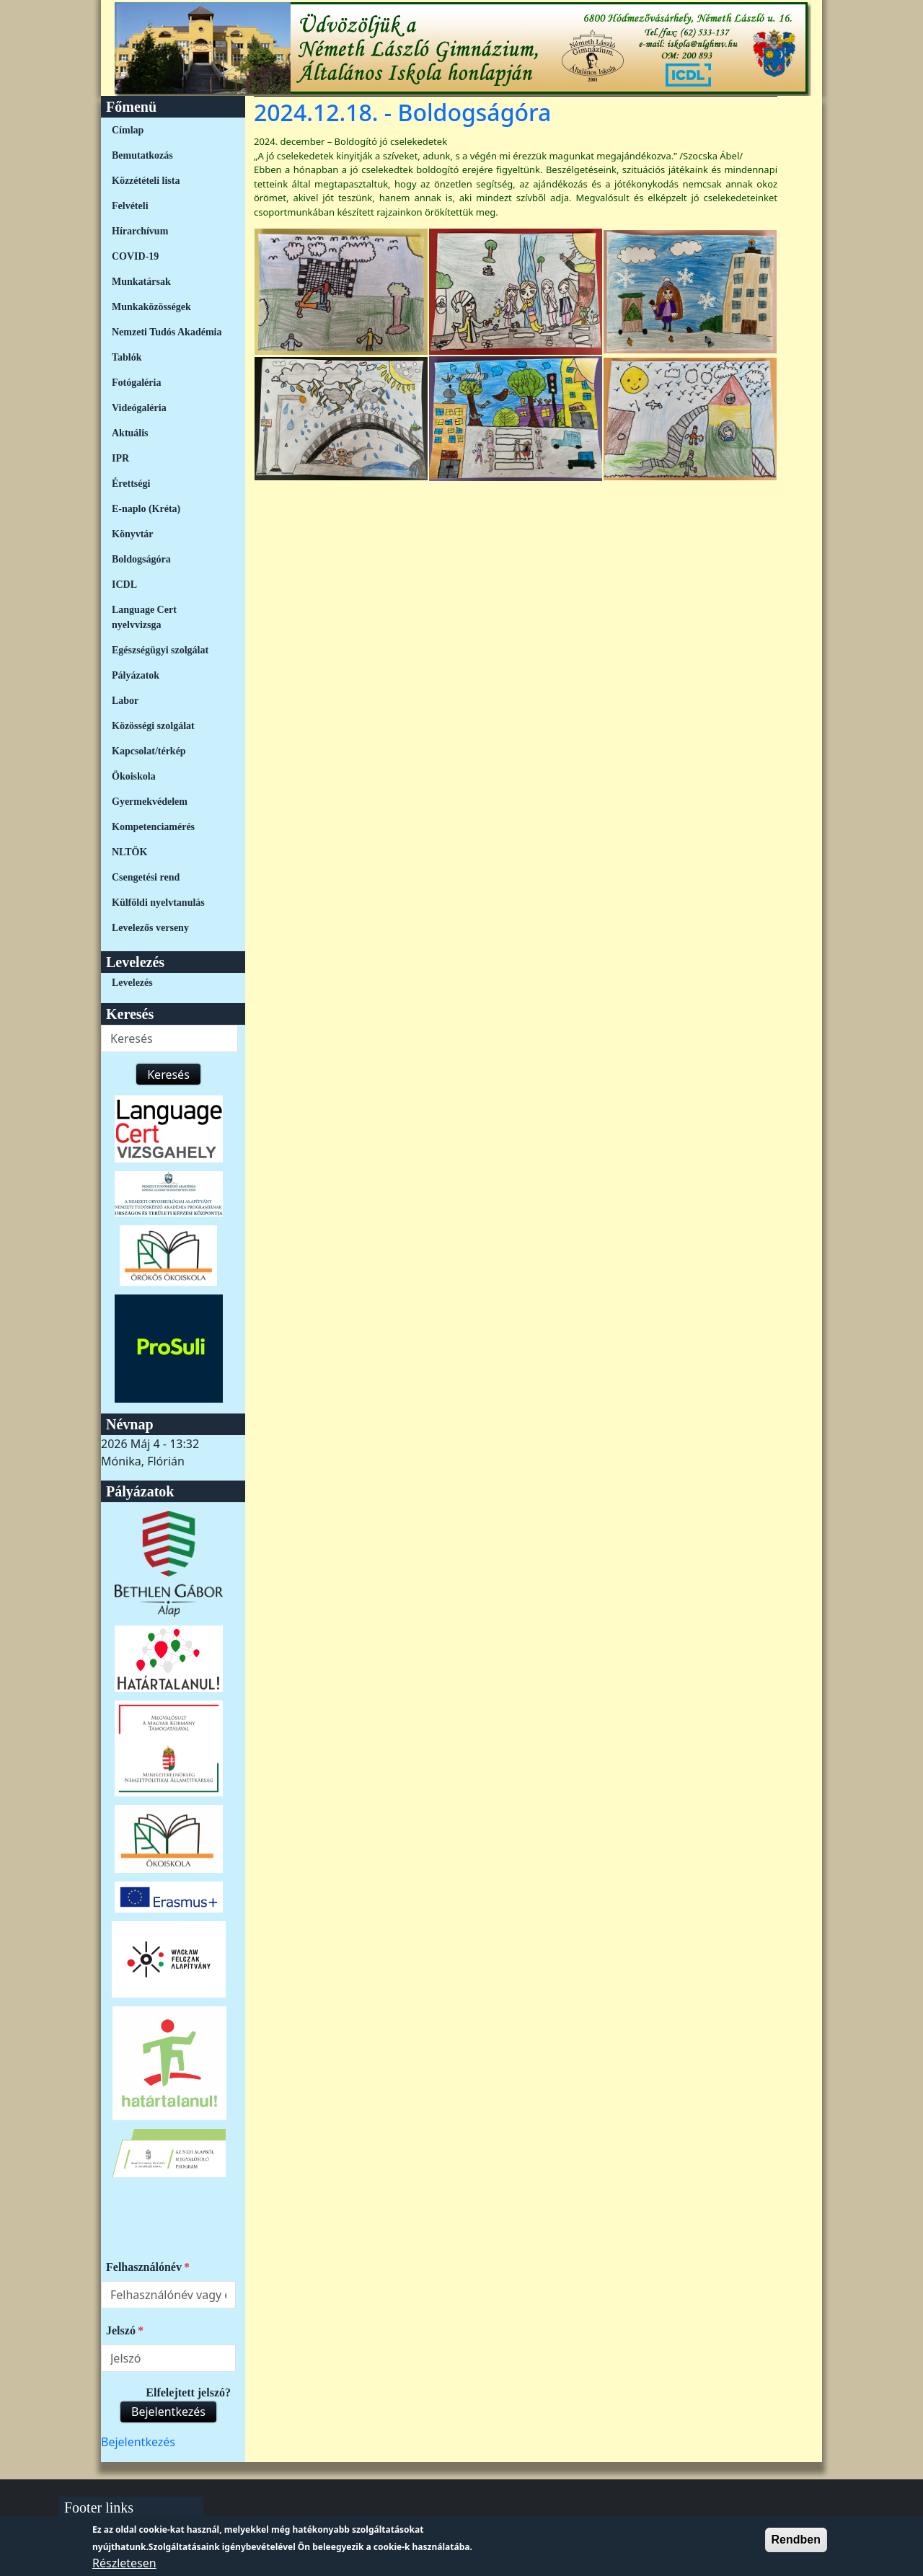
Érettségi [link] (131, 483)
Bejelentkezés (168, 2412)
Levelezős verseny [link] (150, 927)
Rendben (796, 2543)
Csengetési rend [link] (146, 877)
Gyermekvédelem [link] (149, 801)
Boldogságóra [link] (141, 559)
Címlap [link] (127, 130)
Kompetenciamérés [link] (153, 826)
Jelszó (121, 2330)
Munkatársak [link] (141, 281)
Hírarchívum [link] (140, 231)
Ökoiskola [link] (134, 776)
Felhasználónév (144, 2267)
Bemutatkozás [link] (142, 155)
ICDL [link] (124, 584)
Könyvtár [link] (133, 534)
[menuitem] (168, 130)
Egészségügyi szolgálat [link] (160, 650)
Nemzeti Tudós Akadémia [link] (166, 332)
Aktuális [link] (130, 433)
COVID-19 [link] (135, 256)
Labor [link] (125, 700)
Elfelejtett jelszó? (188, 2392)
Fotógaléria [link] (136, 382)
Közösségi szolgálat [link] (153, 725)
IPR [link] (120, 458)
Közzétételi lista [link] (146, 180)
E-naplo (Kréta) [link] (146, 508)
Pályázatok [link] (135, 675)
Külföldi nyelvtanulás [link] (158, 902)
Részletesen (124, 2567)
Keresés (168, 1074)
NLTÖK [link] (129, 852)
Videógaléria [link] (139, 407)
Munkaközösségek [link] (151, 306)
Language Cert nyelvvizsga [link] (144, 617)
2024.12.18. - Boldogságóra (402, 112)
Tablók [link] (127, 357)
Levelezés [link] (132, 982)
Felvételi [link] (130, 205)
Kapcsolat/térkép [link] (149, 751)
